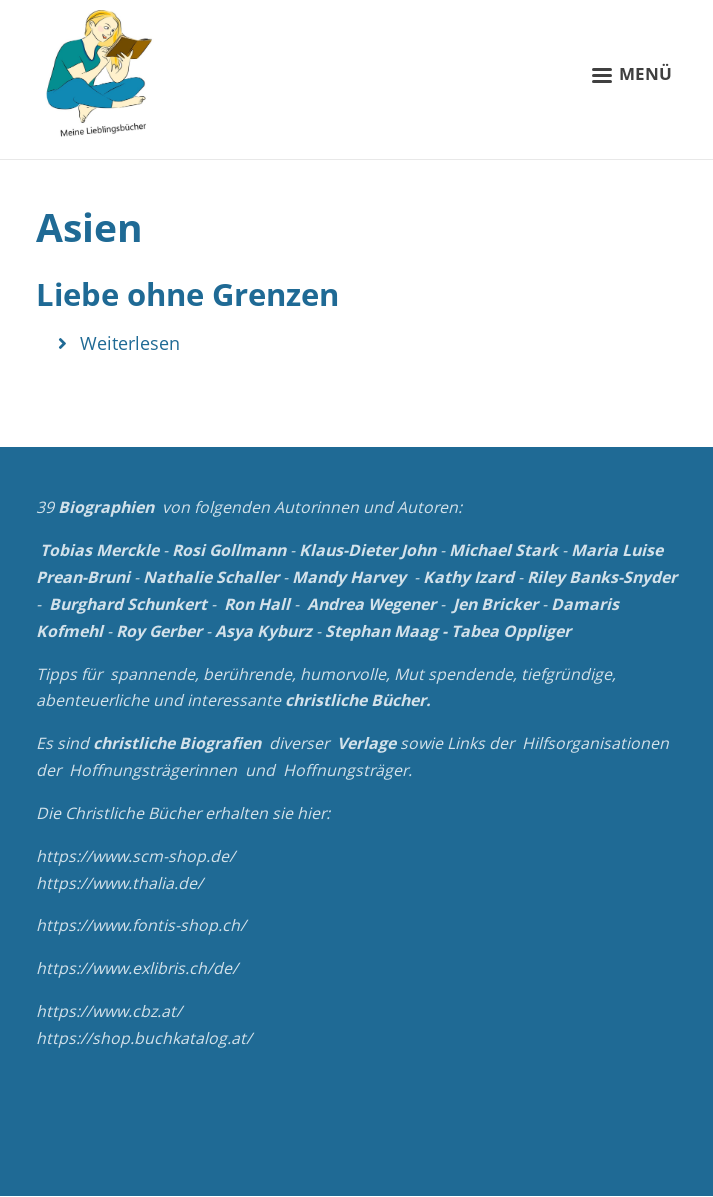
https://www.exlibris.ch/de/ (137, 968)
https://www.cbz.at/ (109, 1011)
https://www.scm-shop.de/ (135, 856)
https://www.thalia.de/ (119, 883)
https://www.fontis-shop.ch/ (141, 925)
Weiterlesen (130, 343)
